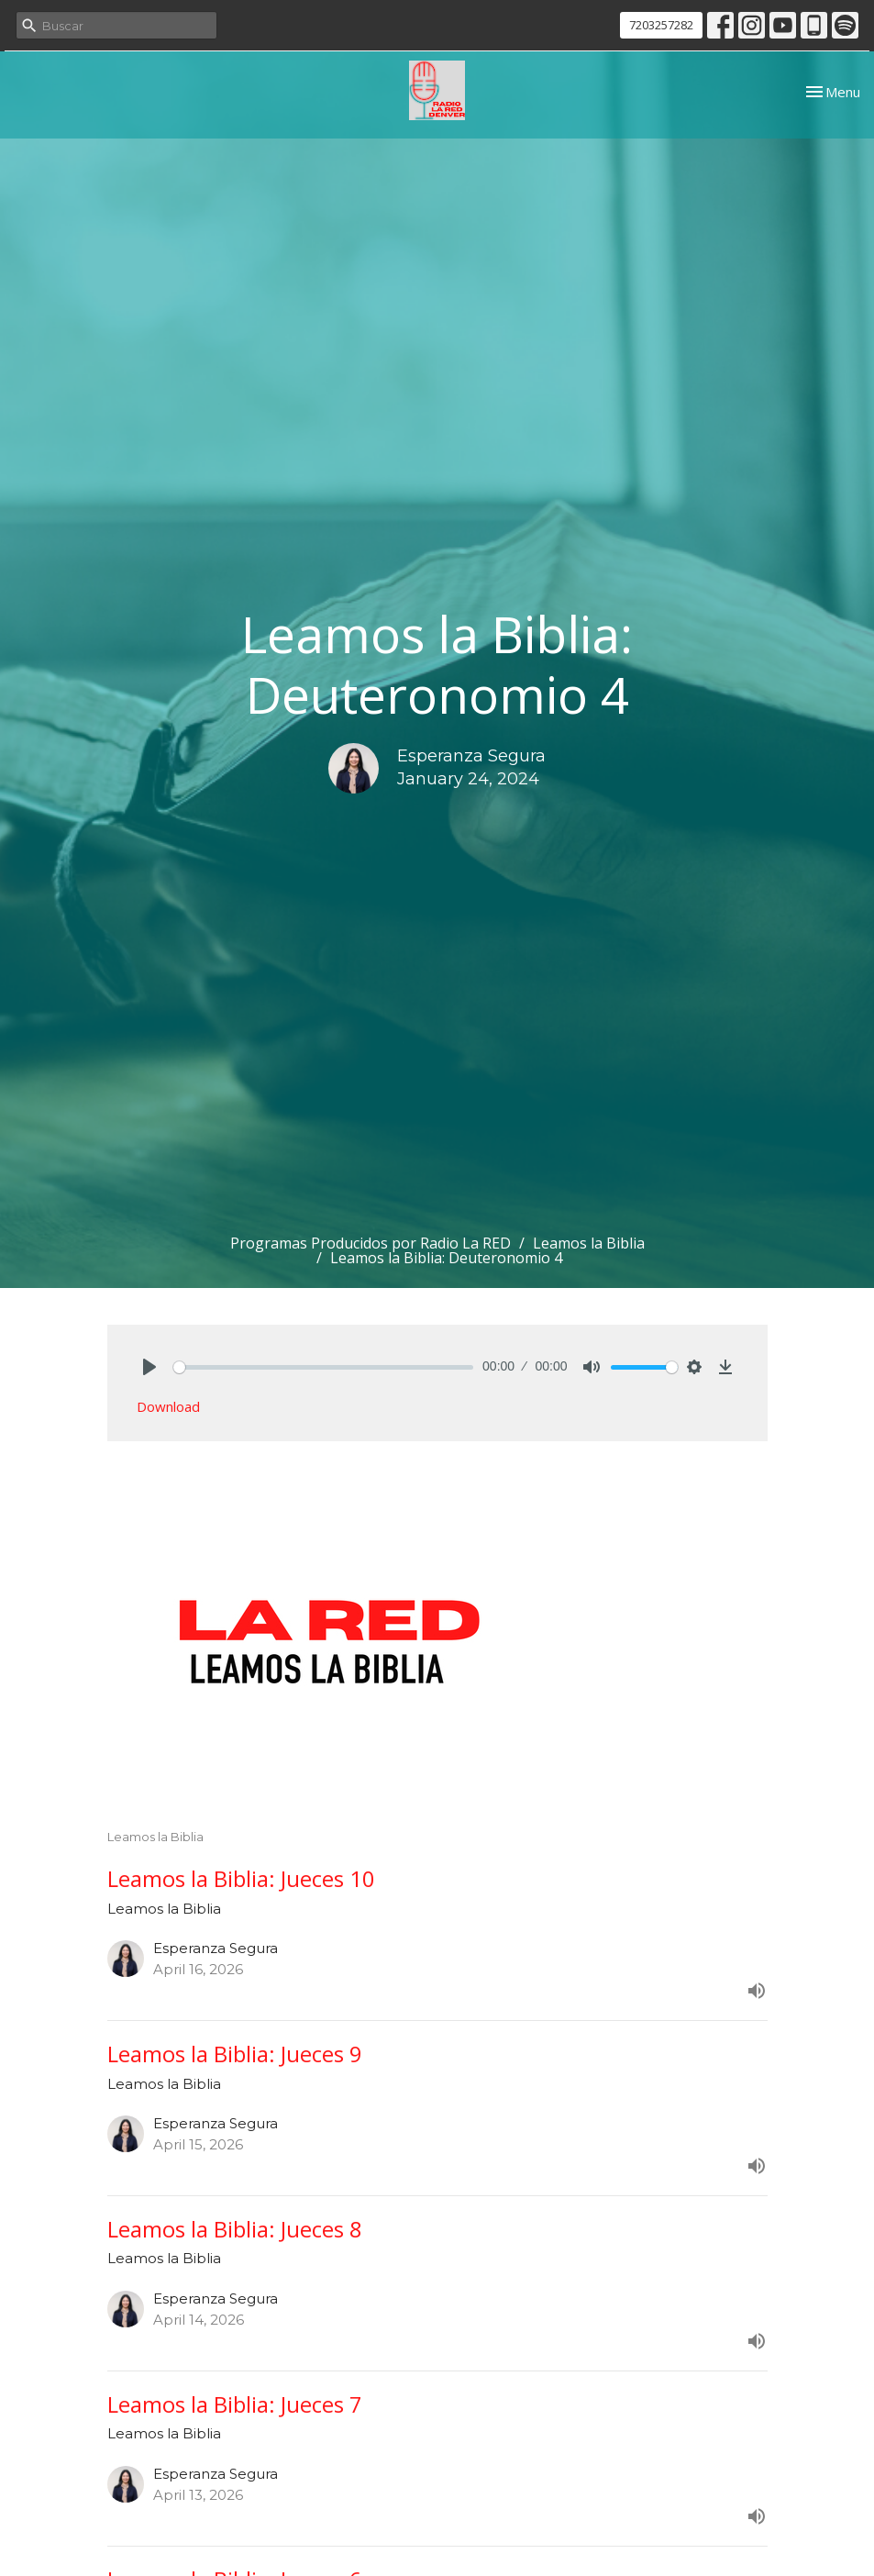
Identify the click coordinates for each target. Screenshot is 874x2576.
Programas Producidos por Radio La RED (370, 1243)
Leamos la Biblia (589, 1243)
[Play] (149, 1367)
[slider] (323, 1367)
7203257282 (661, 25)
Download (168, 1406)
